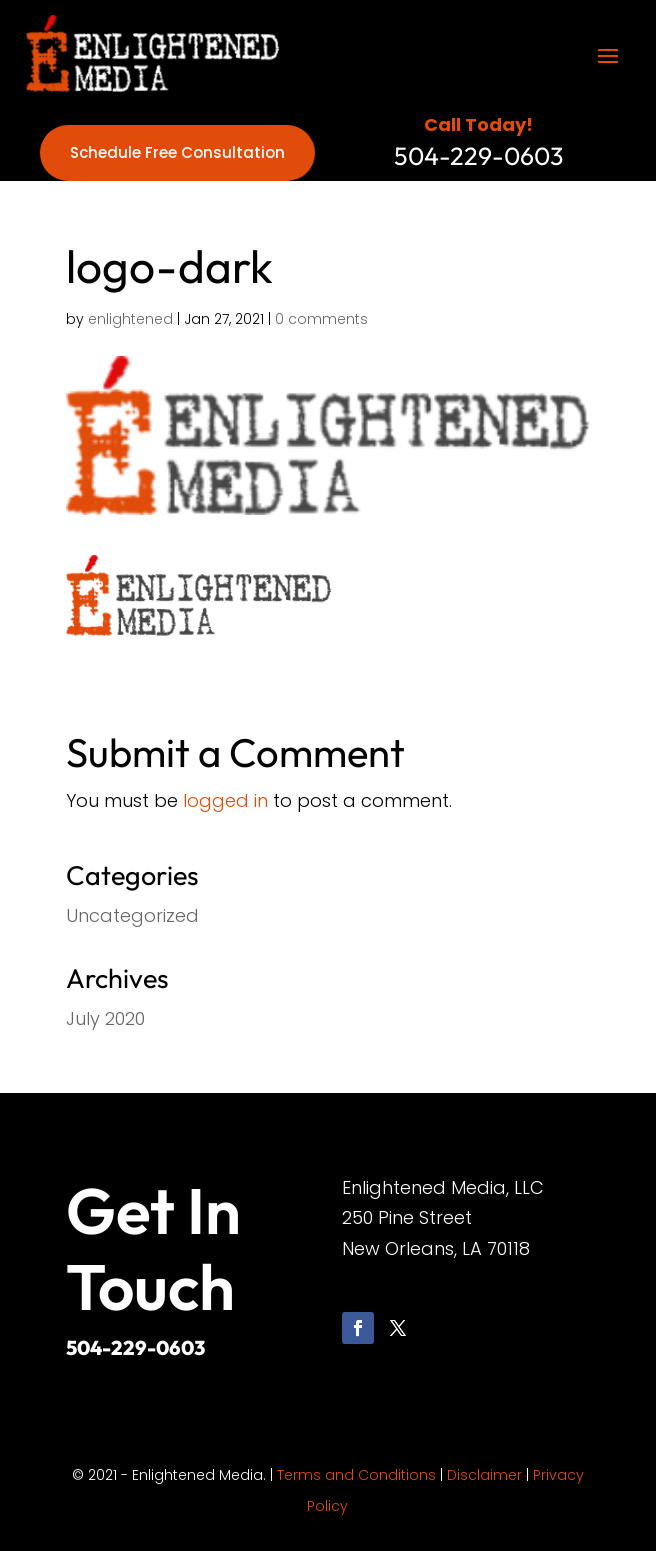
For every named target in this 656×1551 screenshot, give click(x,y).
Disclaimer (484, 1475)
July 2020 (105, 1018)
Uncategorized (132, 915)
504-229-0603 (135, 1347)
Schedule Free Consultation (177, 152)
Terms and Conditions (356, 1475)
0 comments (321, 319)
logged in (225, 800)
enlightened (130, 319)
